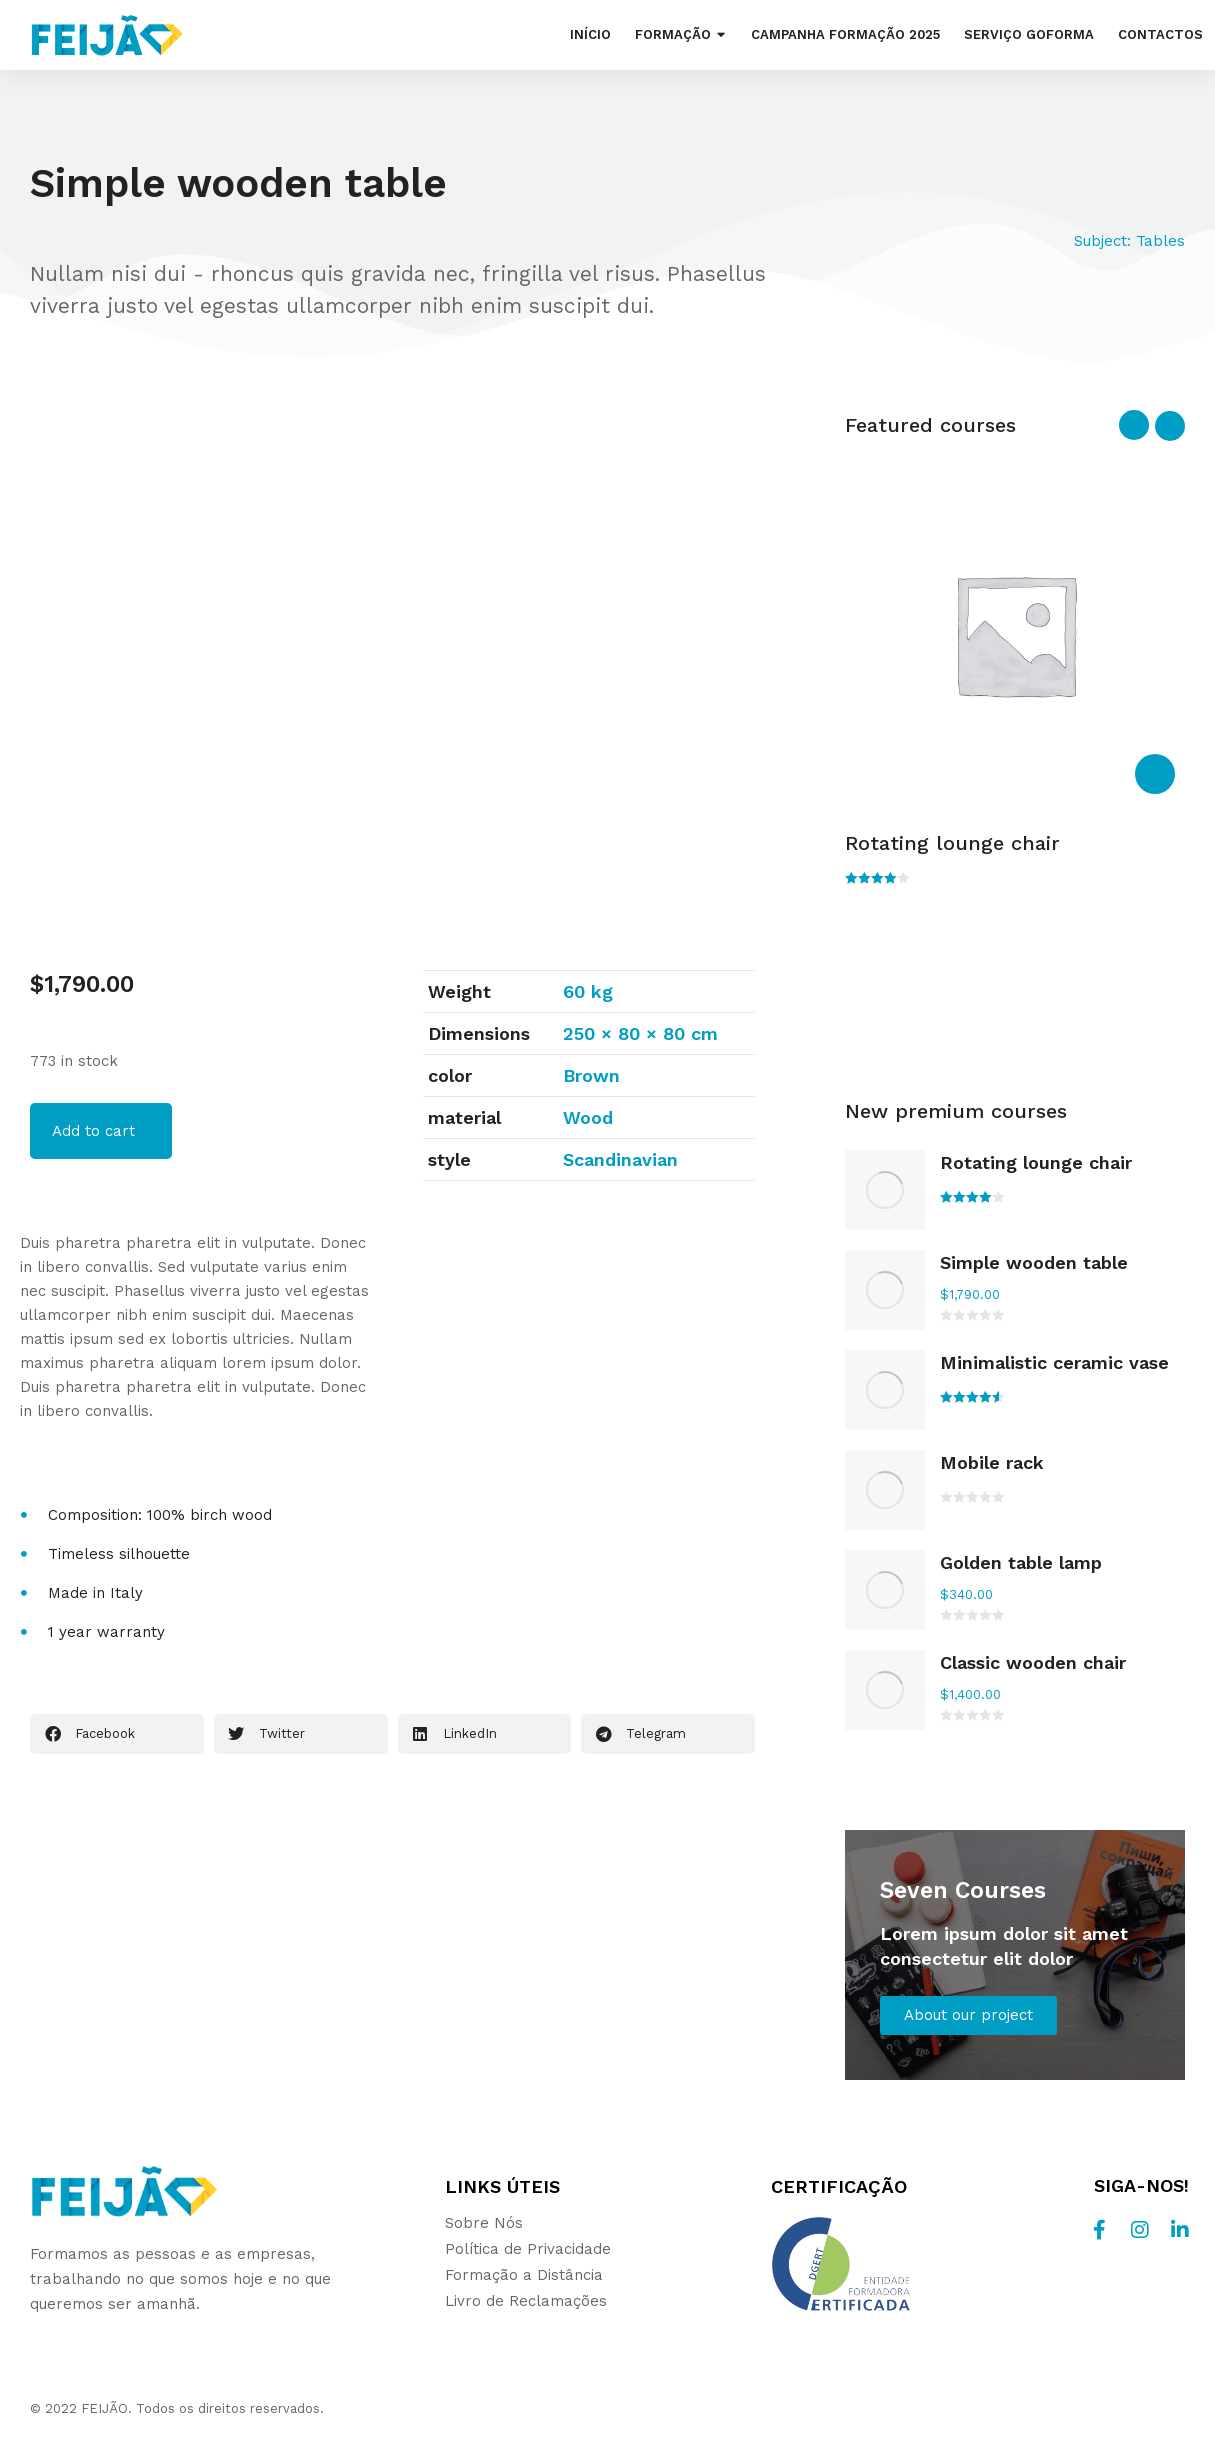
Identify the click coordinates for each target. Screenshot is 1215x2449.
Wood (588, 1117)
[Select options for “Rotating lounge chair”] (1155, 774)
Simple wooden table (1034, 1262)
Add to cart (93, 1131)
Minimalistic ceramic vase (1054, 1362)
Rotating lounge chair (952, 843)
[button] (117, 1734)
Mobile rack (992, 1462)
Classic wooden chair (1033, 1662)
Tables (1160, 241)
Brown (591, 1075)
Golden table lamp (1021, 1562)
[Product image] (885, 1190)
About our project (968, 2015)
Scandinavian (620, 1159)
